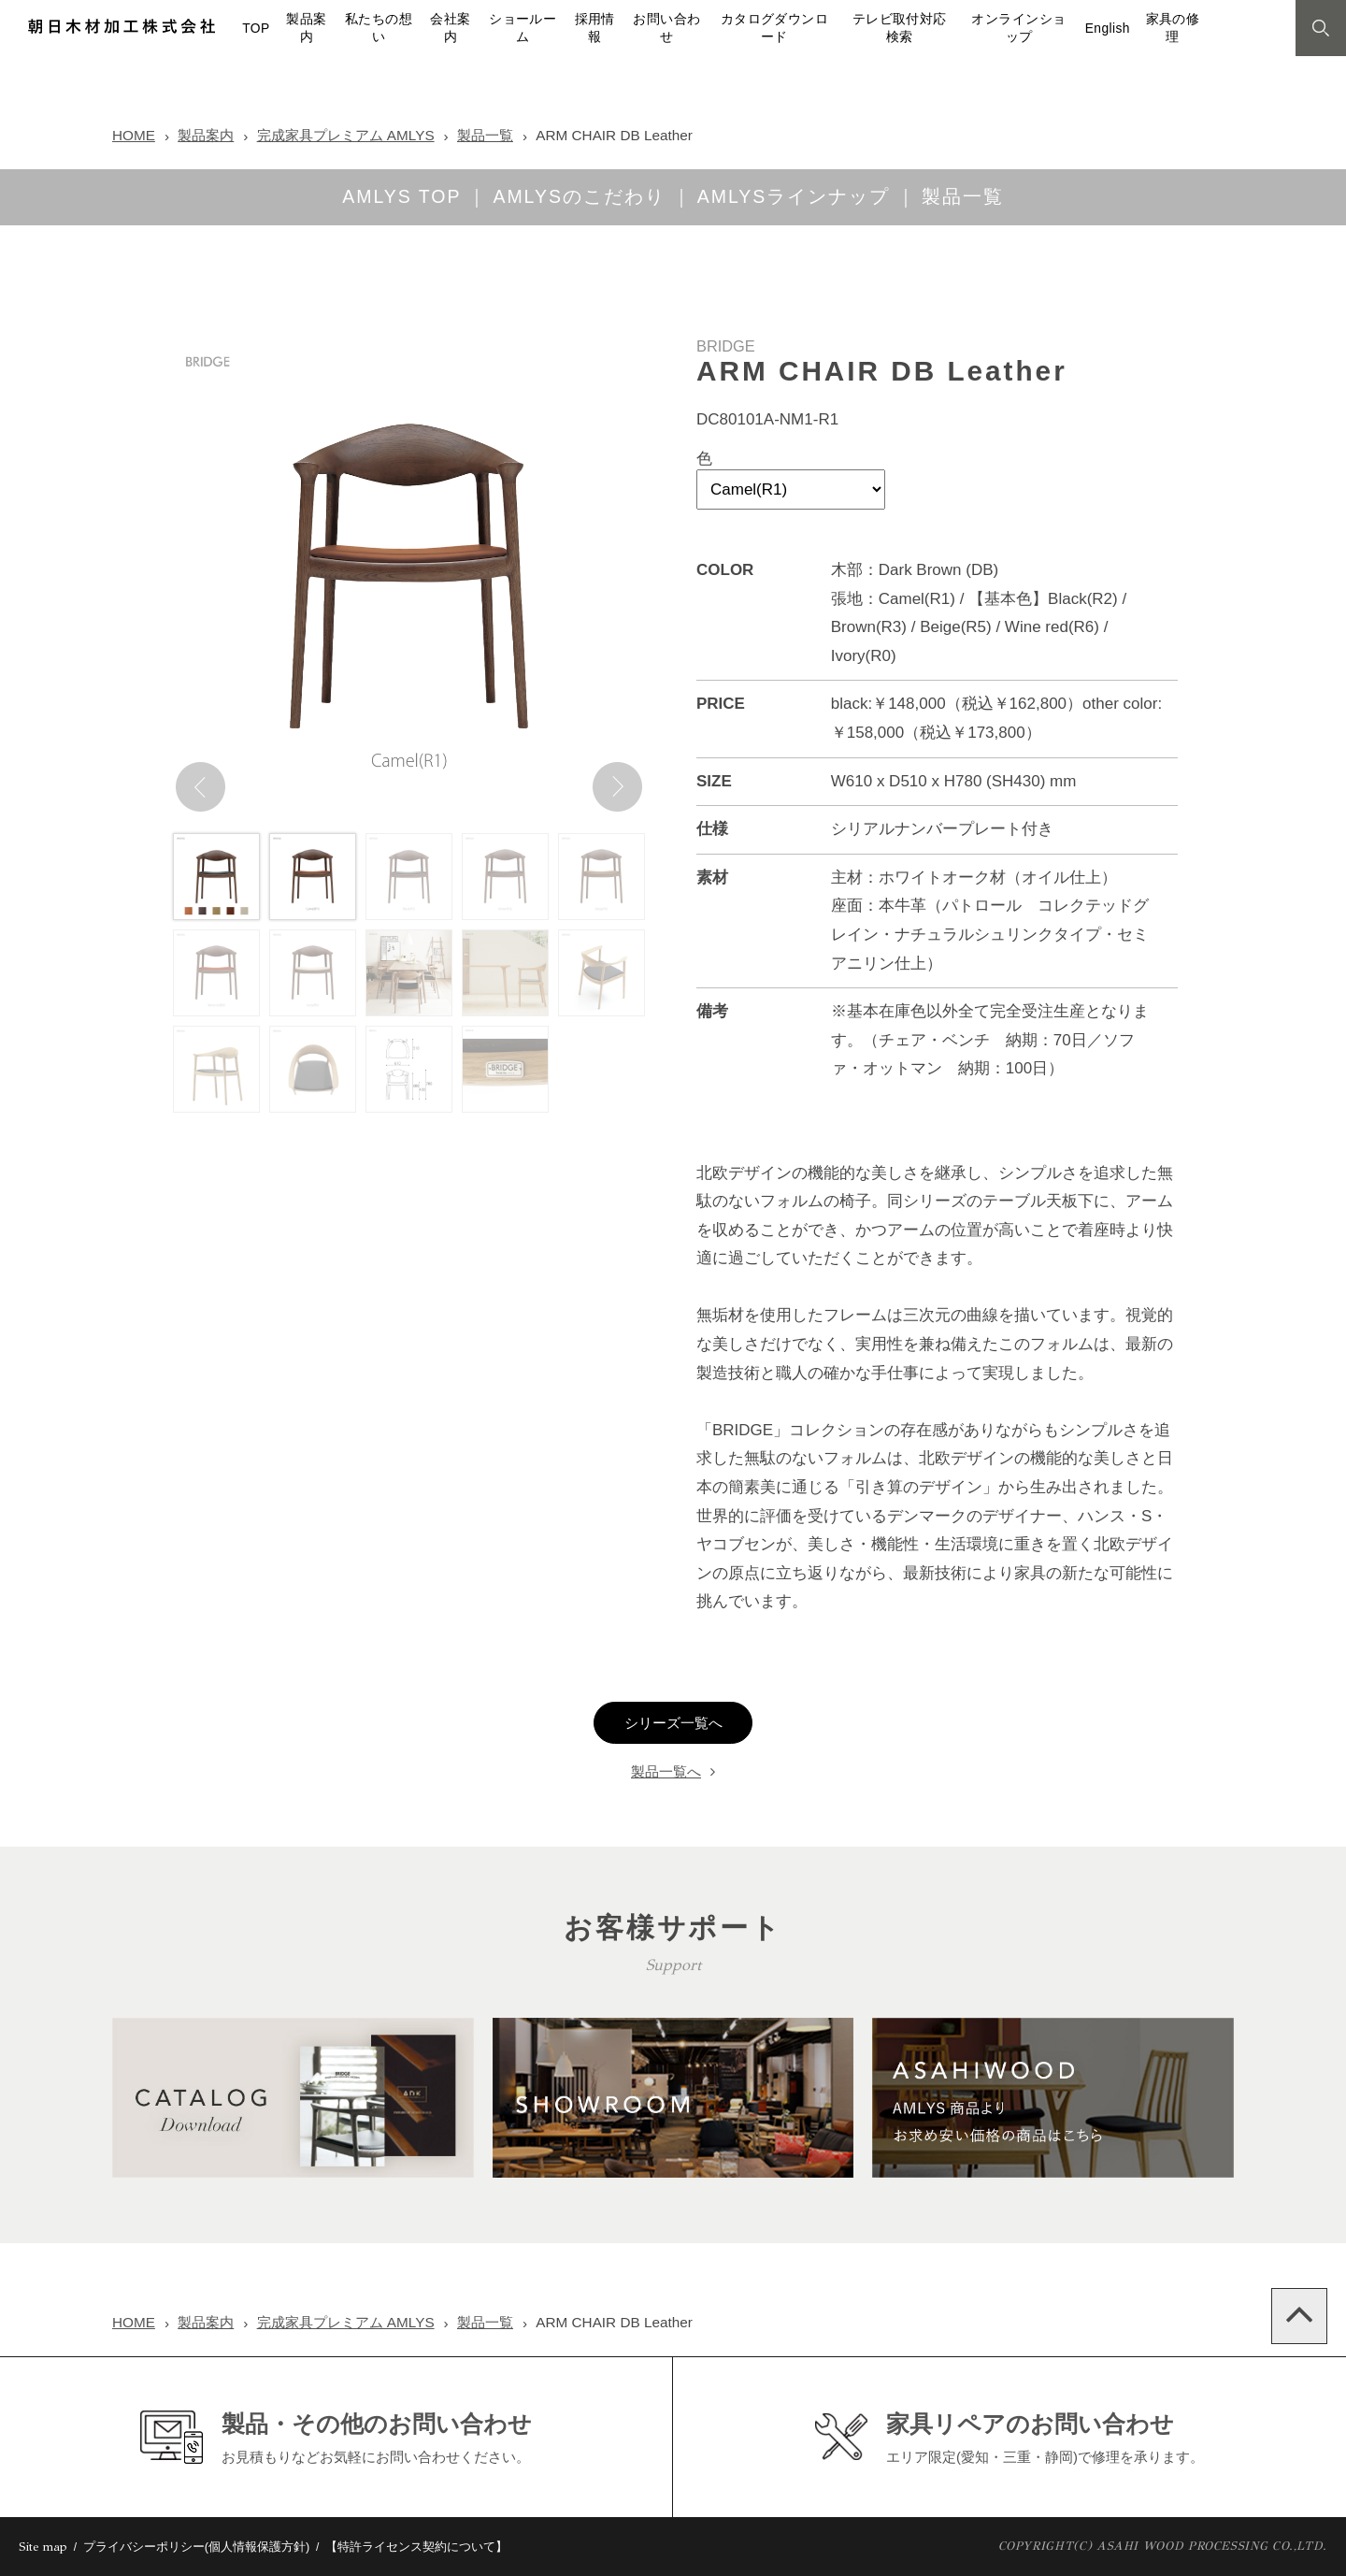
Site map (43, 2547)
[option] (409, 578)
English (1107, 29)
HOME (133, 135)
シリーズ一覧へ (673, 1723)
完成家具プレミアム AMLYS (346, 135)
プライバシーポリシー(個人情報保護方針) (196, 2547)
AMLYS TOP (401, 196)
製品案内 (206, 135)
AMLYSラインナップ (793, 196)
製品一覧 (485, 135)
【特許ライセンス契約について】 (416, 2547)
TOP (255, 29)
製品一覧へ (666, 1771)
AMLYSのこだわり (579, 196)
